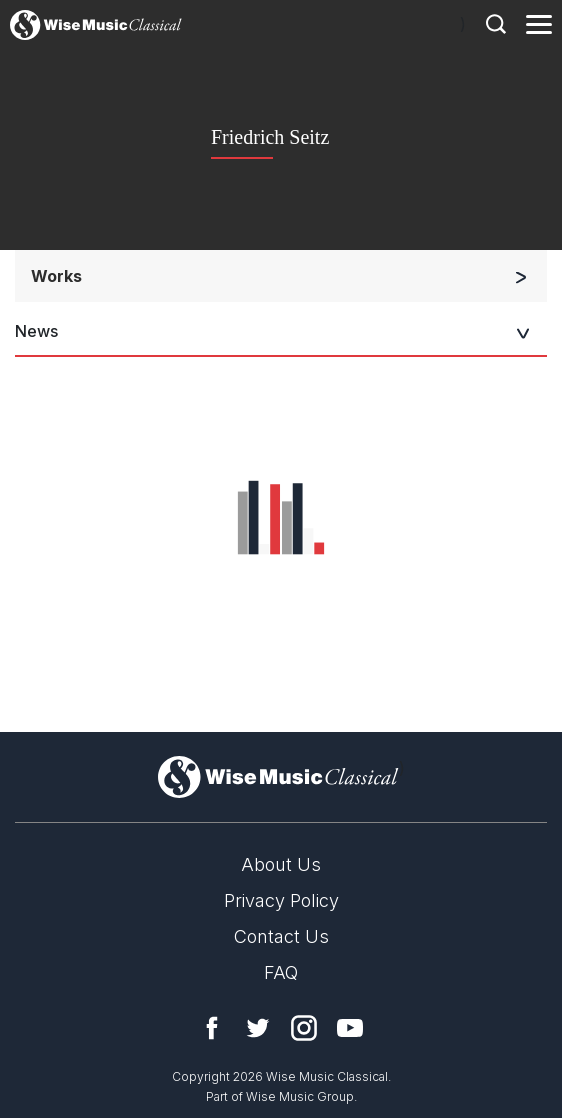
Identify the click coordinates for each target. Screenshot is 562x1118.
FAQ (281, 972)
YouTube (350, 1028)
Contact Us (281, 936)
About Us (281, 864)
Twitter (258, 1028)
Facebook (212, 1028)
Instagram (304, 1028)
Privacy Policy (281, 900)
